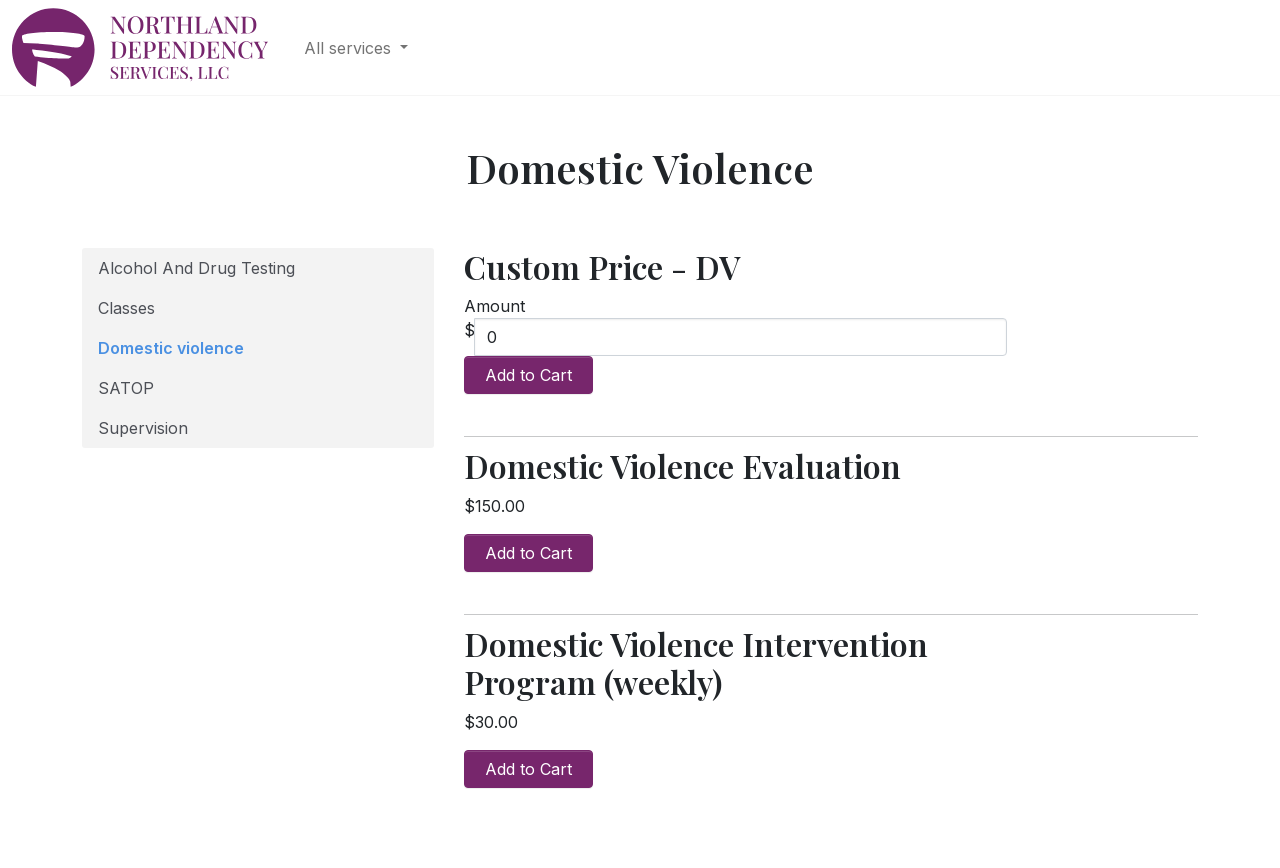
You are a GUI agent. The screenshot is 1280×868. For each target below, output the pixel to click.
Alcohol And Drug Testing (196, 268)
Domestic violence (171, 348)
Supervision (143, 428)
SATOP (126, 388)
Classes (126, 308)
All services (350, 48)
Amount (494, 306)
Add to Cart (528, 375)
